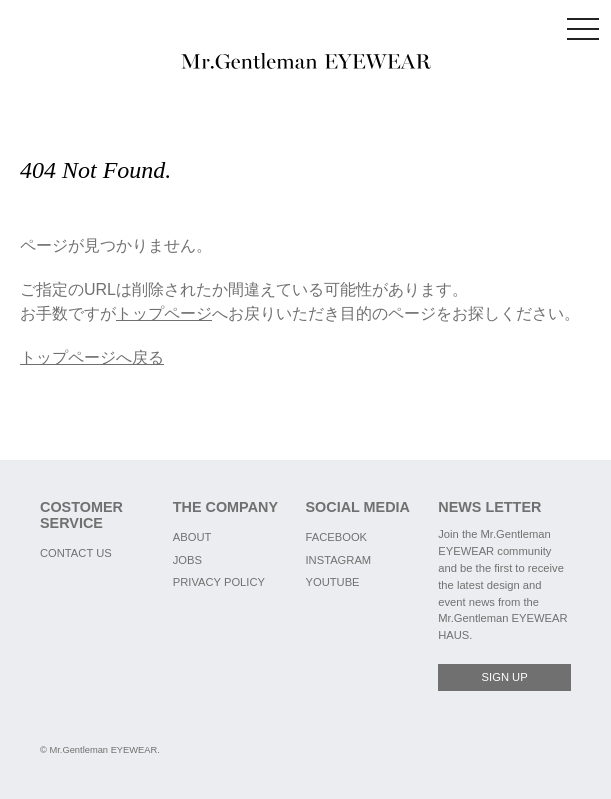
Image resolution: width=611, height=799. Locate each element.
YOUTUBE (333, 582)
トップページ (164, 313)
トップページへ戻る (92, 357)
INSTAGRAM (339, 560)
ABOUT (192, 537)
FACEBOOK (337, 537)
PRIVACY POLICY (219, 582)
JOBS (187, 560)
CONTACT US (76, 553)
